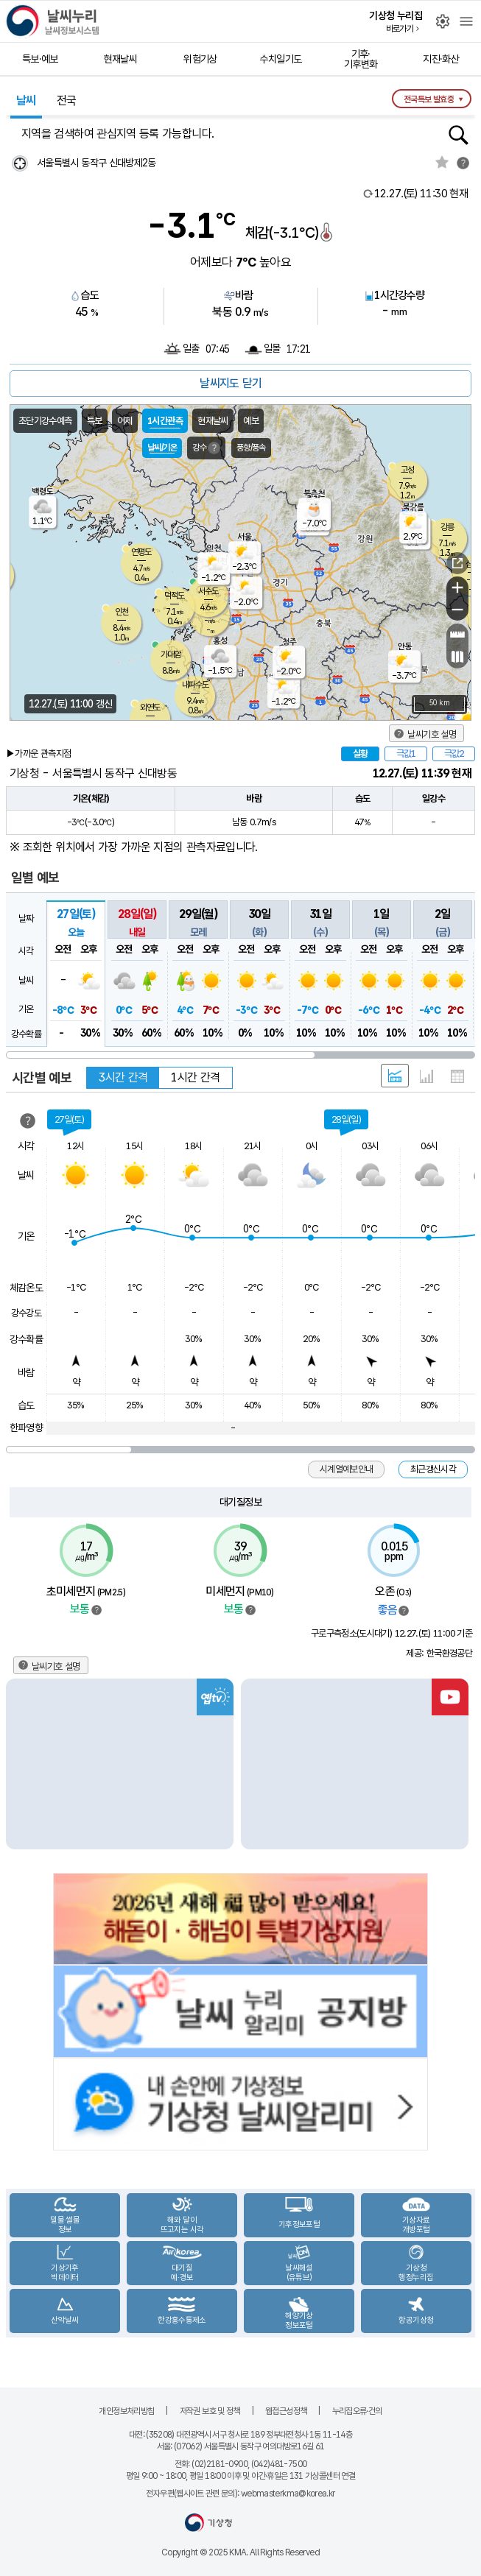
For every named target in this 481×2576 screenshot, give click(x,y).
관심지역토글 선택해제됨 (442, 162)
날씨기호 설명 (431, 734)
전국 (67, 100)
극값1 (405, 753)
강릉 (447, 527)
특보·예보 (40, 59)
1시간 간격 (195, 1077)
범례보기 (96, 1610)
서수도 (208, 591)
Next (462, 1764)
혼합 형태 (395, 1075)
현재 (421, 193)
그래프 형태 (426, 1076)
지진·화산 (441, 59)
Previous (18, 1764)
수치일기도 (280, 59)
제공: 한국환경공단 (439, 1653)
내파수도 (195, 685)
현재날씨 (120, 59)
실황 (360, 753)
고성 (407, 470)
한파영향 (26, 1427)
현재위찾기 (19, 163)
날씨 (26, 100)
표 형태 (457, 1076)
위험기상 (200, 59)
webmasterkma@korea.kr (288, 2493)
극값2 (453, 753)
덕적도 (174, 595)
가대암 (170, 654)
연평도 (141, 552)
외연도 (150, 707)
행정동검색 (458, 135)
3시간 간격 (123, 1077)
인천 (121, 612)
